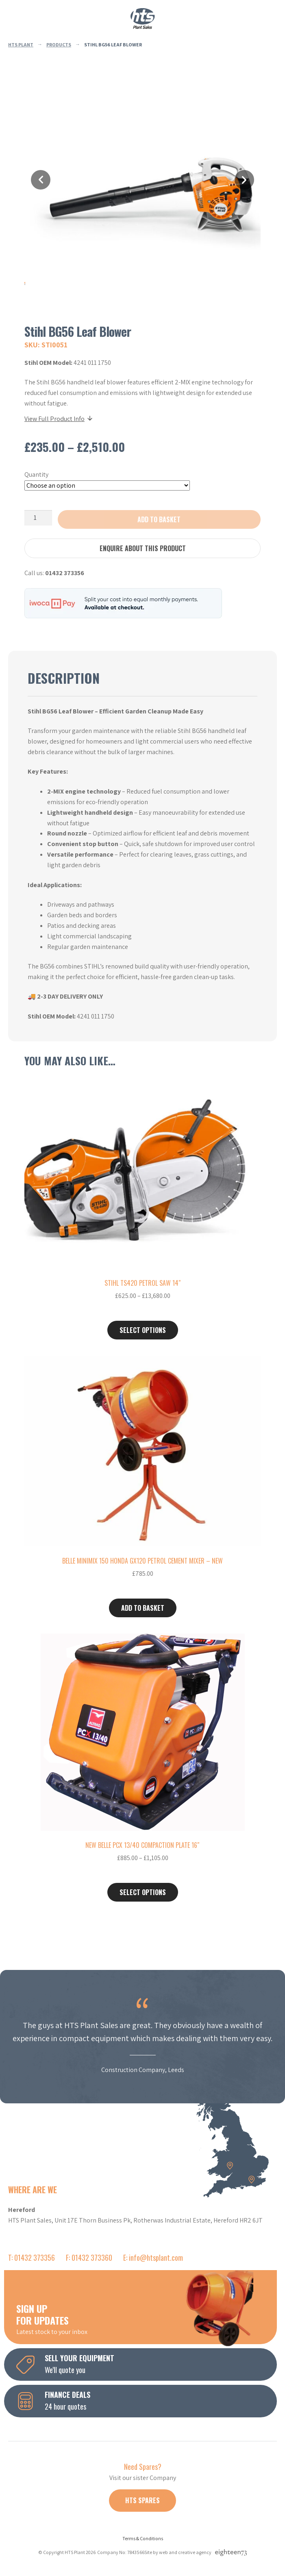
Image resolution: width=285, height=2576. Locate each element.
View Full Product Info (59, 418)
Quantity (36, 474)
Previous (40, 180)
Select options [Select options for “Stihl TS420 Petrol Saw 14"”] (143, 1330)
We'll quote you (146, 2363)
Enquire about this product (143, 548)
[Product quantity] (38, 518)
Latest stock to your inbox (146, 2318)
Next (244, 180)
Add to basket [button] (142, 1608)
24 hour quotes (146, 2400)
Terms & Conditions (142, 2538)
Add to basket (159, 519)
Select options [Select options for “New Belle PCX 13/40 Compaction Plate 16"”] (143, 1892)
